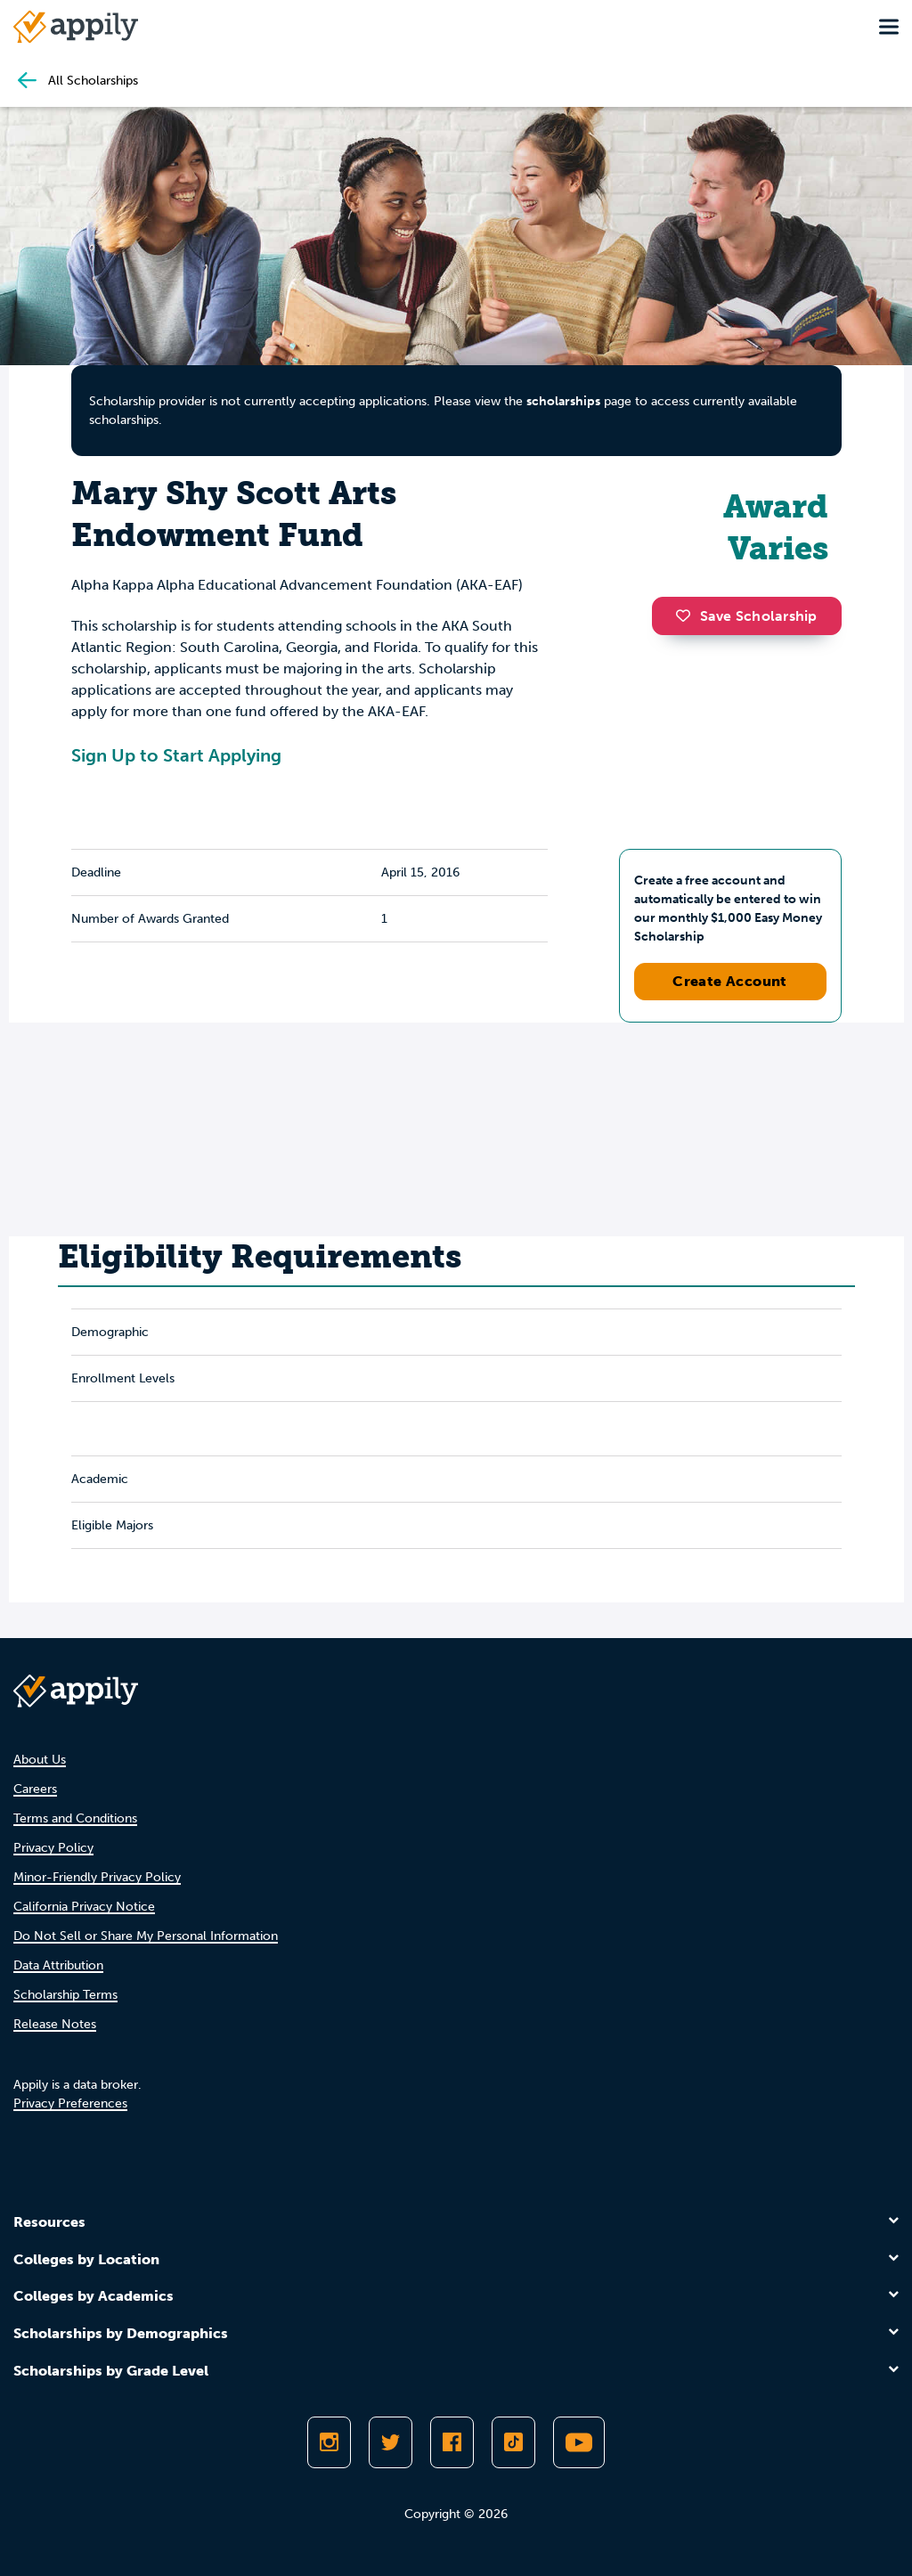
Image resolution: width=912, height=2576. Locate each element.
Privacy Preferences (70, 2103)
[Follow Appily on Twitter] (390, 2442)
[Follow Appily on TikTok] (513, 2442)
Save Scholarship (746, 615)
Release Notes (54, 2024)
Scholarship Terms (65, 1994)
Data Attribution (58, 1965)
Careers (35, 1789)
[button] (687, 615)
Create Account (729, 981)
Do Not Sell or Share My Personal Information (145, 1936)
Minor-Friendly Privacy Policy (97, 1877)
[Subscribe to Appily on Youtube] (579, 2442)
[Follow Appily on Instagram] (329, 2442)
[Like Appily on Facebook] (452, 2442)
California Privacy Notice (84, 1906)
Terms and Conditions (75, 1818)
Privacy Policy (53, 1847)
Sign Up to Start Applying (176, 755)
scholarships (563, 401)
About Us (39, 1759)
